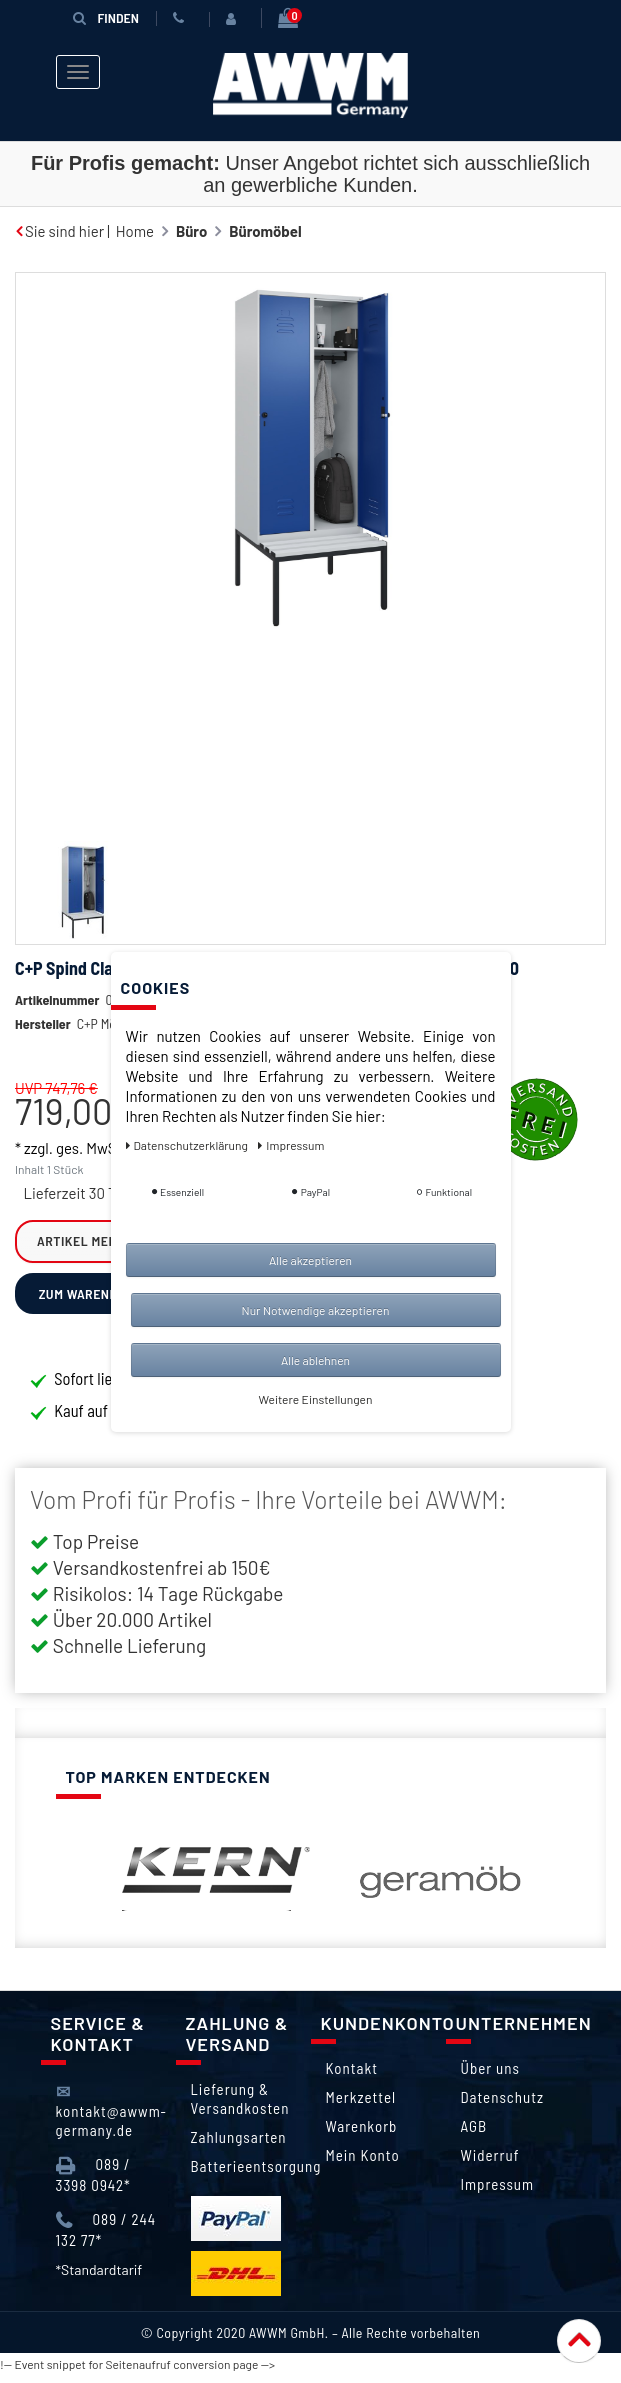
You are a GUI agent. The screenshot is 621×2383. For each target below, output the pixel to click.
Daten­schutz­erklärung (188, 1145)
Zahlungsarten (239, 2145)
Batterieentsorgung (256, 2174)
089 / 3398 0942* (93, 2182)
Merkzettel (361, 2105)
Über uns (490, 2076)
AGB (474, 2134)
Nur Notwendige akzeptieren (316, 1310)
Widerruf (490, 2163)
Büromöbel (265, 231)
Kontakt (352, 2076)
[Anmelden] (235, 19)
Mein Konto (363, 2163)
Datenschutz (502, 2105)
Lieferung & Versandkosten (240, 2106)
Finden (106, 17)
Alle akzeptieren (310, 1260)
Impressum (498, 2192)
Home (135, 231)
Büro (191, 231)
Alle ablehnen (315, 1360)
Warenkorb (362, 2134)
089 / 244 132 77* (106, 2237)
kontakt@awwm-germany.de (111, 2118)
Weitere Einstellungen (316, 1399)
